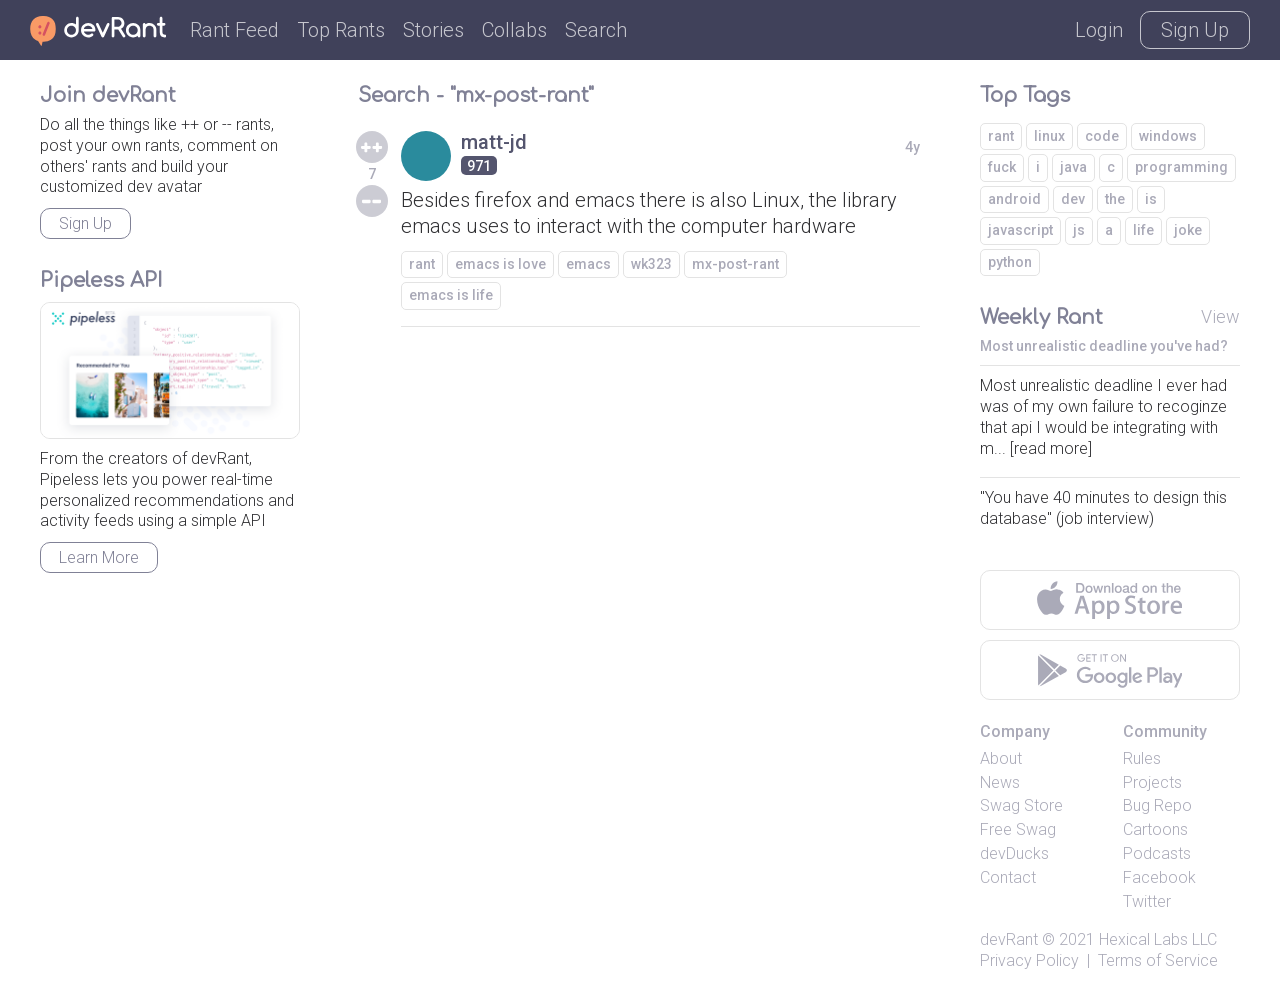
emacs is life (451, 295)
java (1073, 167)
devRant (1009, 939)
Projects (1152, 782)
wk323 (651, 264)
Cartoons (1155, 829)
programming (1181, 167)
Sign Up (1195, 30)
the (1115, 199)
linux (1049, 136)
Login (1099, 30)
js (1079, 230)
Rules (1142, 758)
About (1001, 758)
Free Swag (1018, 829)
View (1220, 316)
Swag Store (1021, 805)
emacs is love (500, 264)
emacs (588, 264)
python (1010, 262)
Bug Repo (1157, 805)
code (1102, 136)
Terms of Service (1158, 960)
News (1000, 782)
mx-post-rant (735, 264)
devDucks (1014, 853)
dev (1073, 199)
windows (1168, 136)
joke (1188, 230)
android (1014, 199)
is (1151, 199)
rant (422, 264)
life (1143, 230)
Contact (1008, 877)
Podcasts (1157, 853)
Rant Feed (234, 30)
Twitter (1147, 901)
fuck (1002, 167)
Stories (433, 30)
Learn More (99, 557)
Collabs (514, 30)
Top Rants (341, 30)
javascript (1020, 230)
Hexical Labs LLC (1158, 939)
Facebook (1159, 877)
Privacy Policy (1029, 960)
